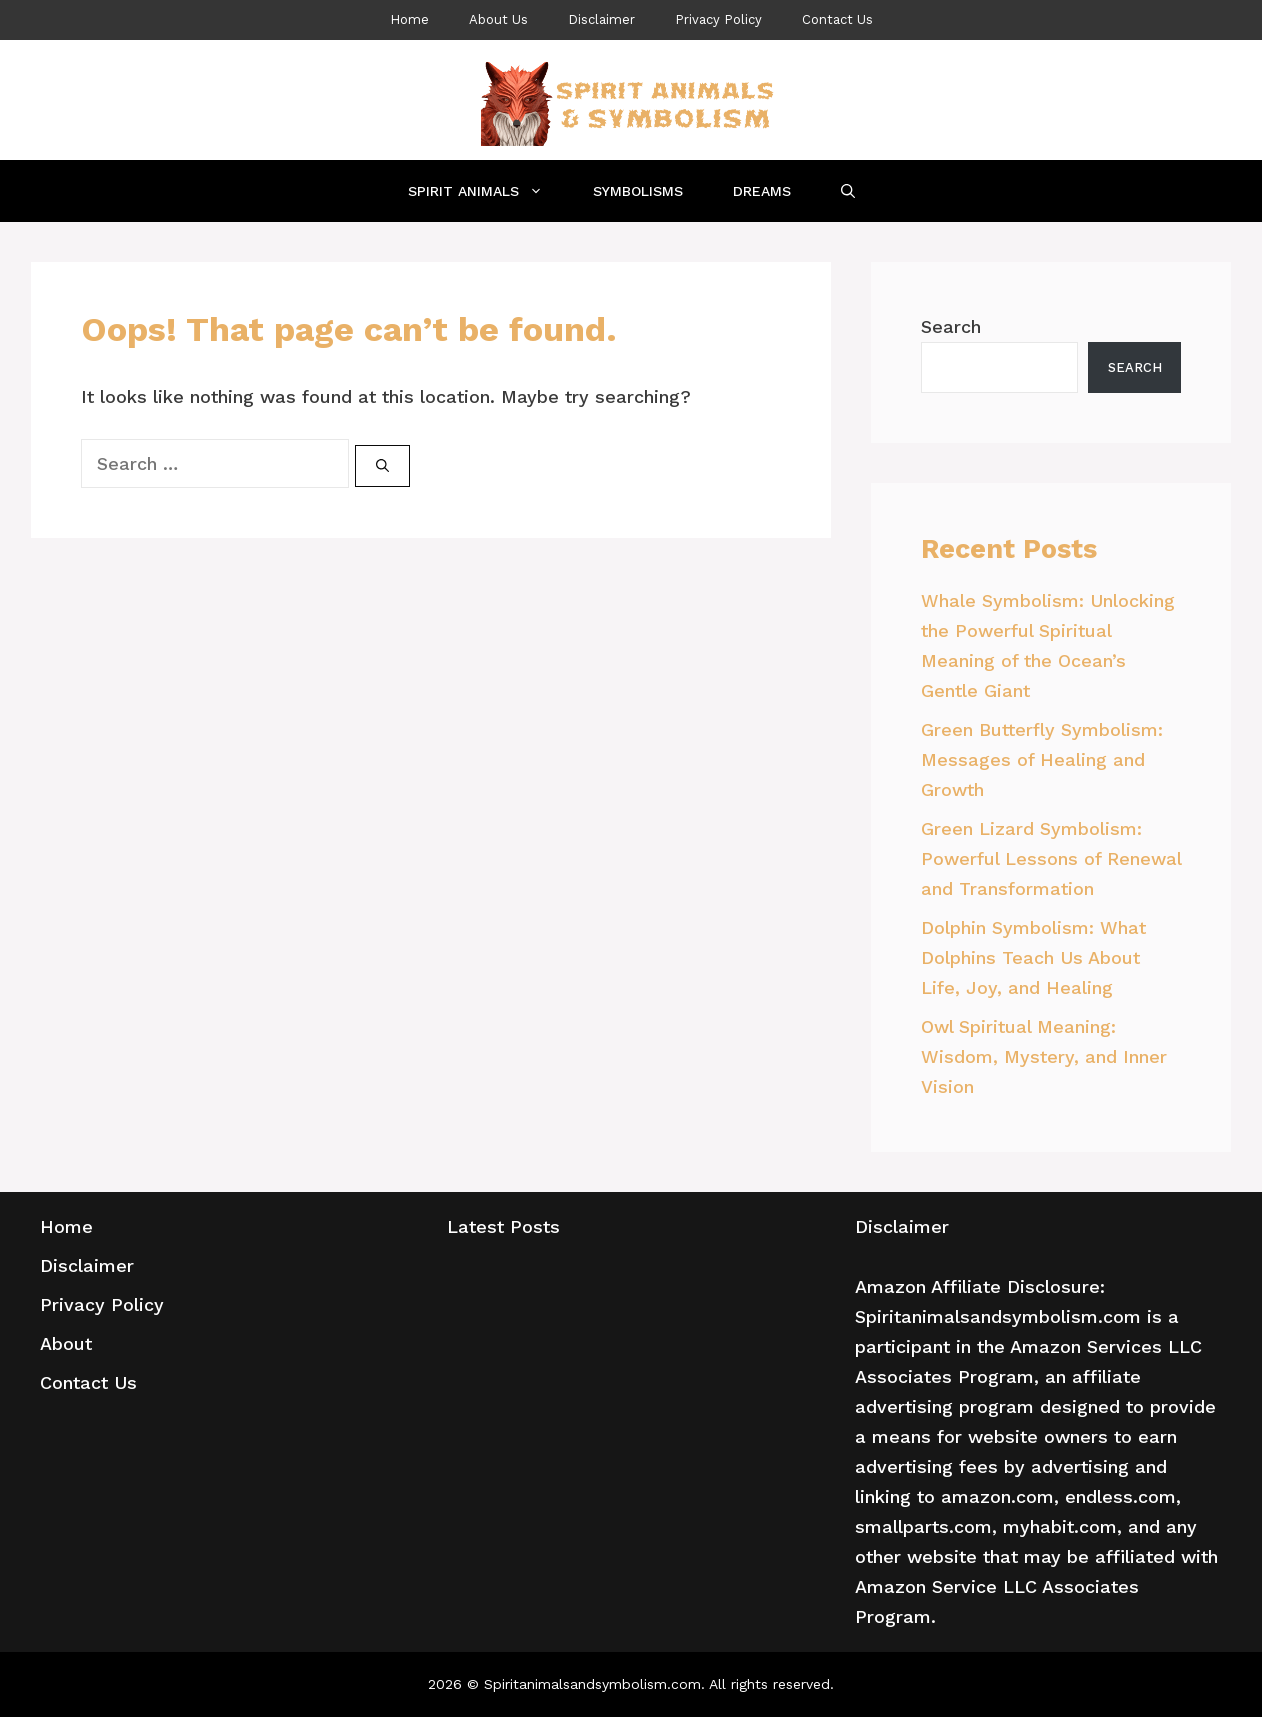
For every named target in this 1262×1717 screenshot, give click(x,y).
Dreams (762, 191)
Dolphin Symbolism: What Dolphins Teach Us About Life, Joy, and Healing (1033, 957)
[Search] (382, 466)
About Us (498, 19)
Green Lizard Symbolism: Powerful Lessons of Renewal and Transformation (1051, 858)
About (66, 1343)
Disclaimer (601, 19)
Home (409, 19)
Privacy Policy (718, 19)
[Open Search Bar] (848, 191)
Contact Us (837, 19)
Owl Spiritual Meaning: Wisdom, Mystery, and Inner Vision (1044, 1056)
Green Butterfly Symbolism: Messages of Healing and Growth (1042, 759)
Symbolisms (638, 191)
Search (951, 326)
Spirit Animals (488, 191)
